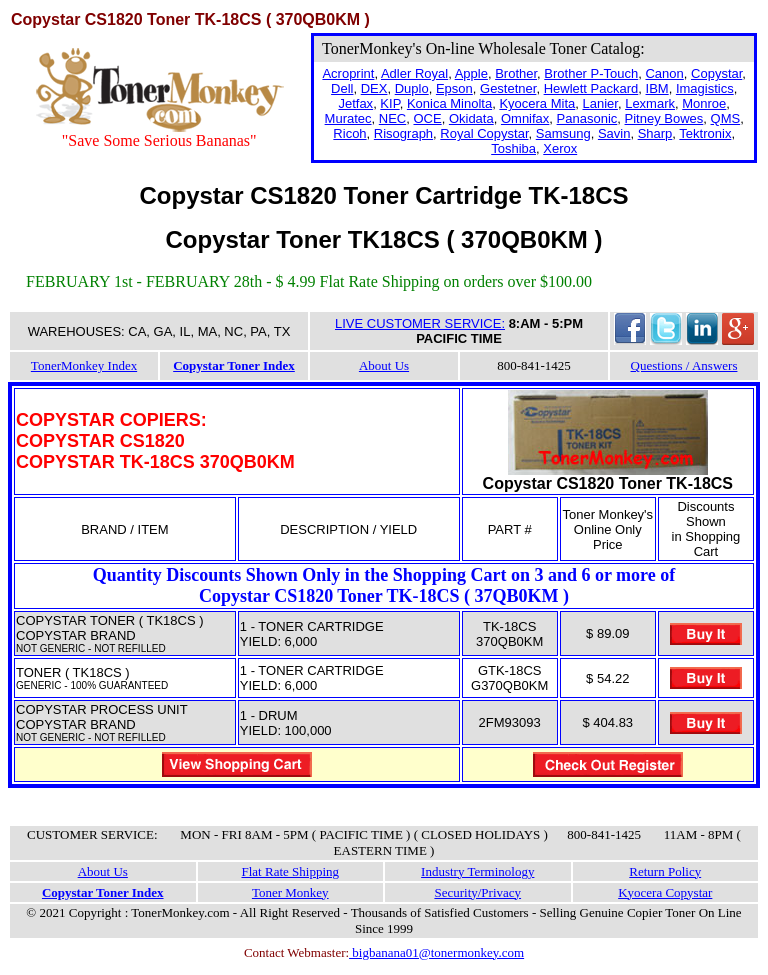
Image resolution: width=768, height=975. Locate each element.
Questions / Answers (684, 365)
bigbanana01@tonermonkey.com (436, 952)
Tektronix (705, 133)
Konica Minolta (449, 103)
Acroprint (348, 73)
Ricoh (349, 133)
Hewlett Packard (591, 88)
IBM (657, 88)
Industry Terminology (477, 871)
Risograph (403, 133)
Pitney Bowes (664, 118)
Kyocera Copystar (665, 892)
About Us (384, 365)
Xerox (560, 148)
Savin (614, 133)
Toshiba (513, 148)
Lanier (600, 103)
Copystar (716, 73)
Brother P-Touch (591, 73)
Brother (516, 73)
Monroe (704, 103)
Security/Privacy (477, 892)
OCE (427, 118)
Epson (454, 88)
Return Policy (665, 871)
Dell (342, 88)
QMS (726, 118)
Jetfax (355, 103)
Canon (664, 73)
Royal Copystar (484, 133)
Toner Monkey (290, 892)
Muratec (348, 118)
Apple (471, 73)
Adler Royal (414, 73)
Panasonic (587, 118)
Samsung (563, 133)
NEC (392, 118)
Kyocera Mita (537, 103)
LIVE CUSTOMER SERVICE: (420, 323)
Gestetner (508, 88)
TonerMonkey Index (84, 365)
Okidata (471, 118)
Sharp (655, 133)
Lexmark (650, 103)
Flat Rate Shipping (291, 871)
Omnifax (525, 118)
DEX (374, 88)
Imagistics (705, 88)
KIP (389, 103)
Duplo (412, 88)
